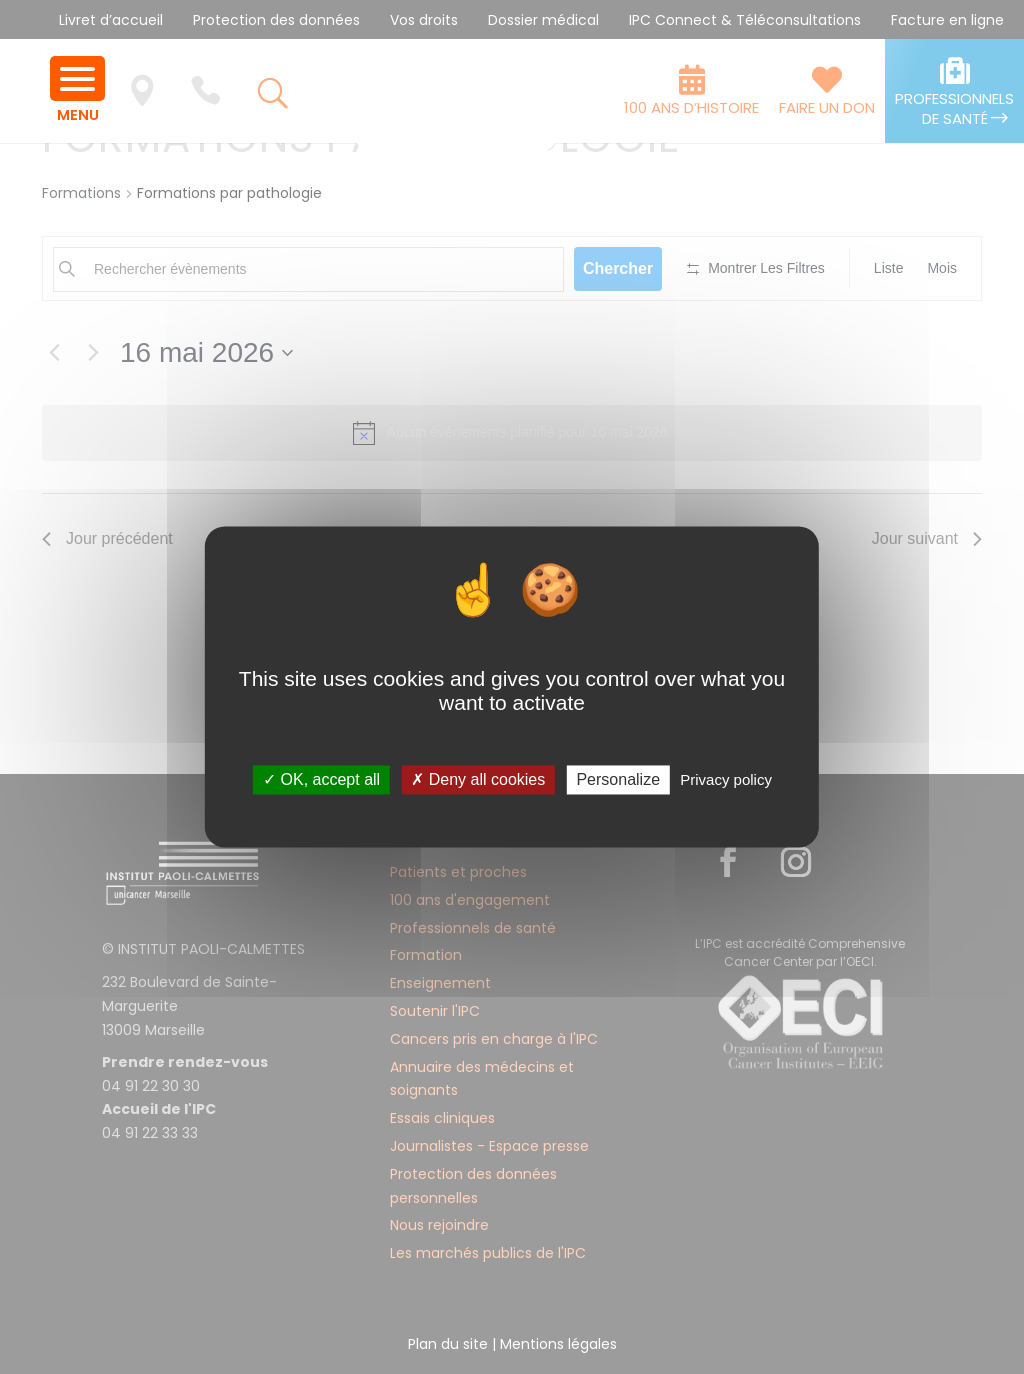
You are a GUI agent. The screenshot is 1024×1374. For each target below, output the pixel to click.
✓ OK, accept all (321, 779)
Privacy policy (726, 779)
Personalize (618, 779)
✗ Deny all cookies (478, 779)
